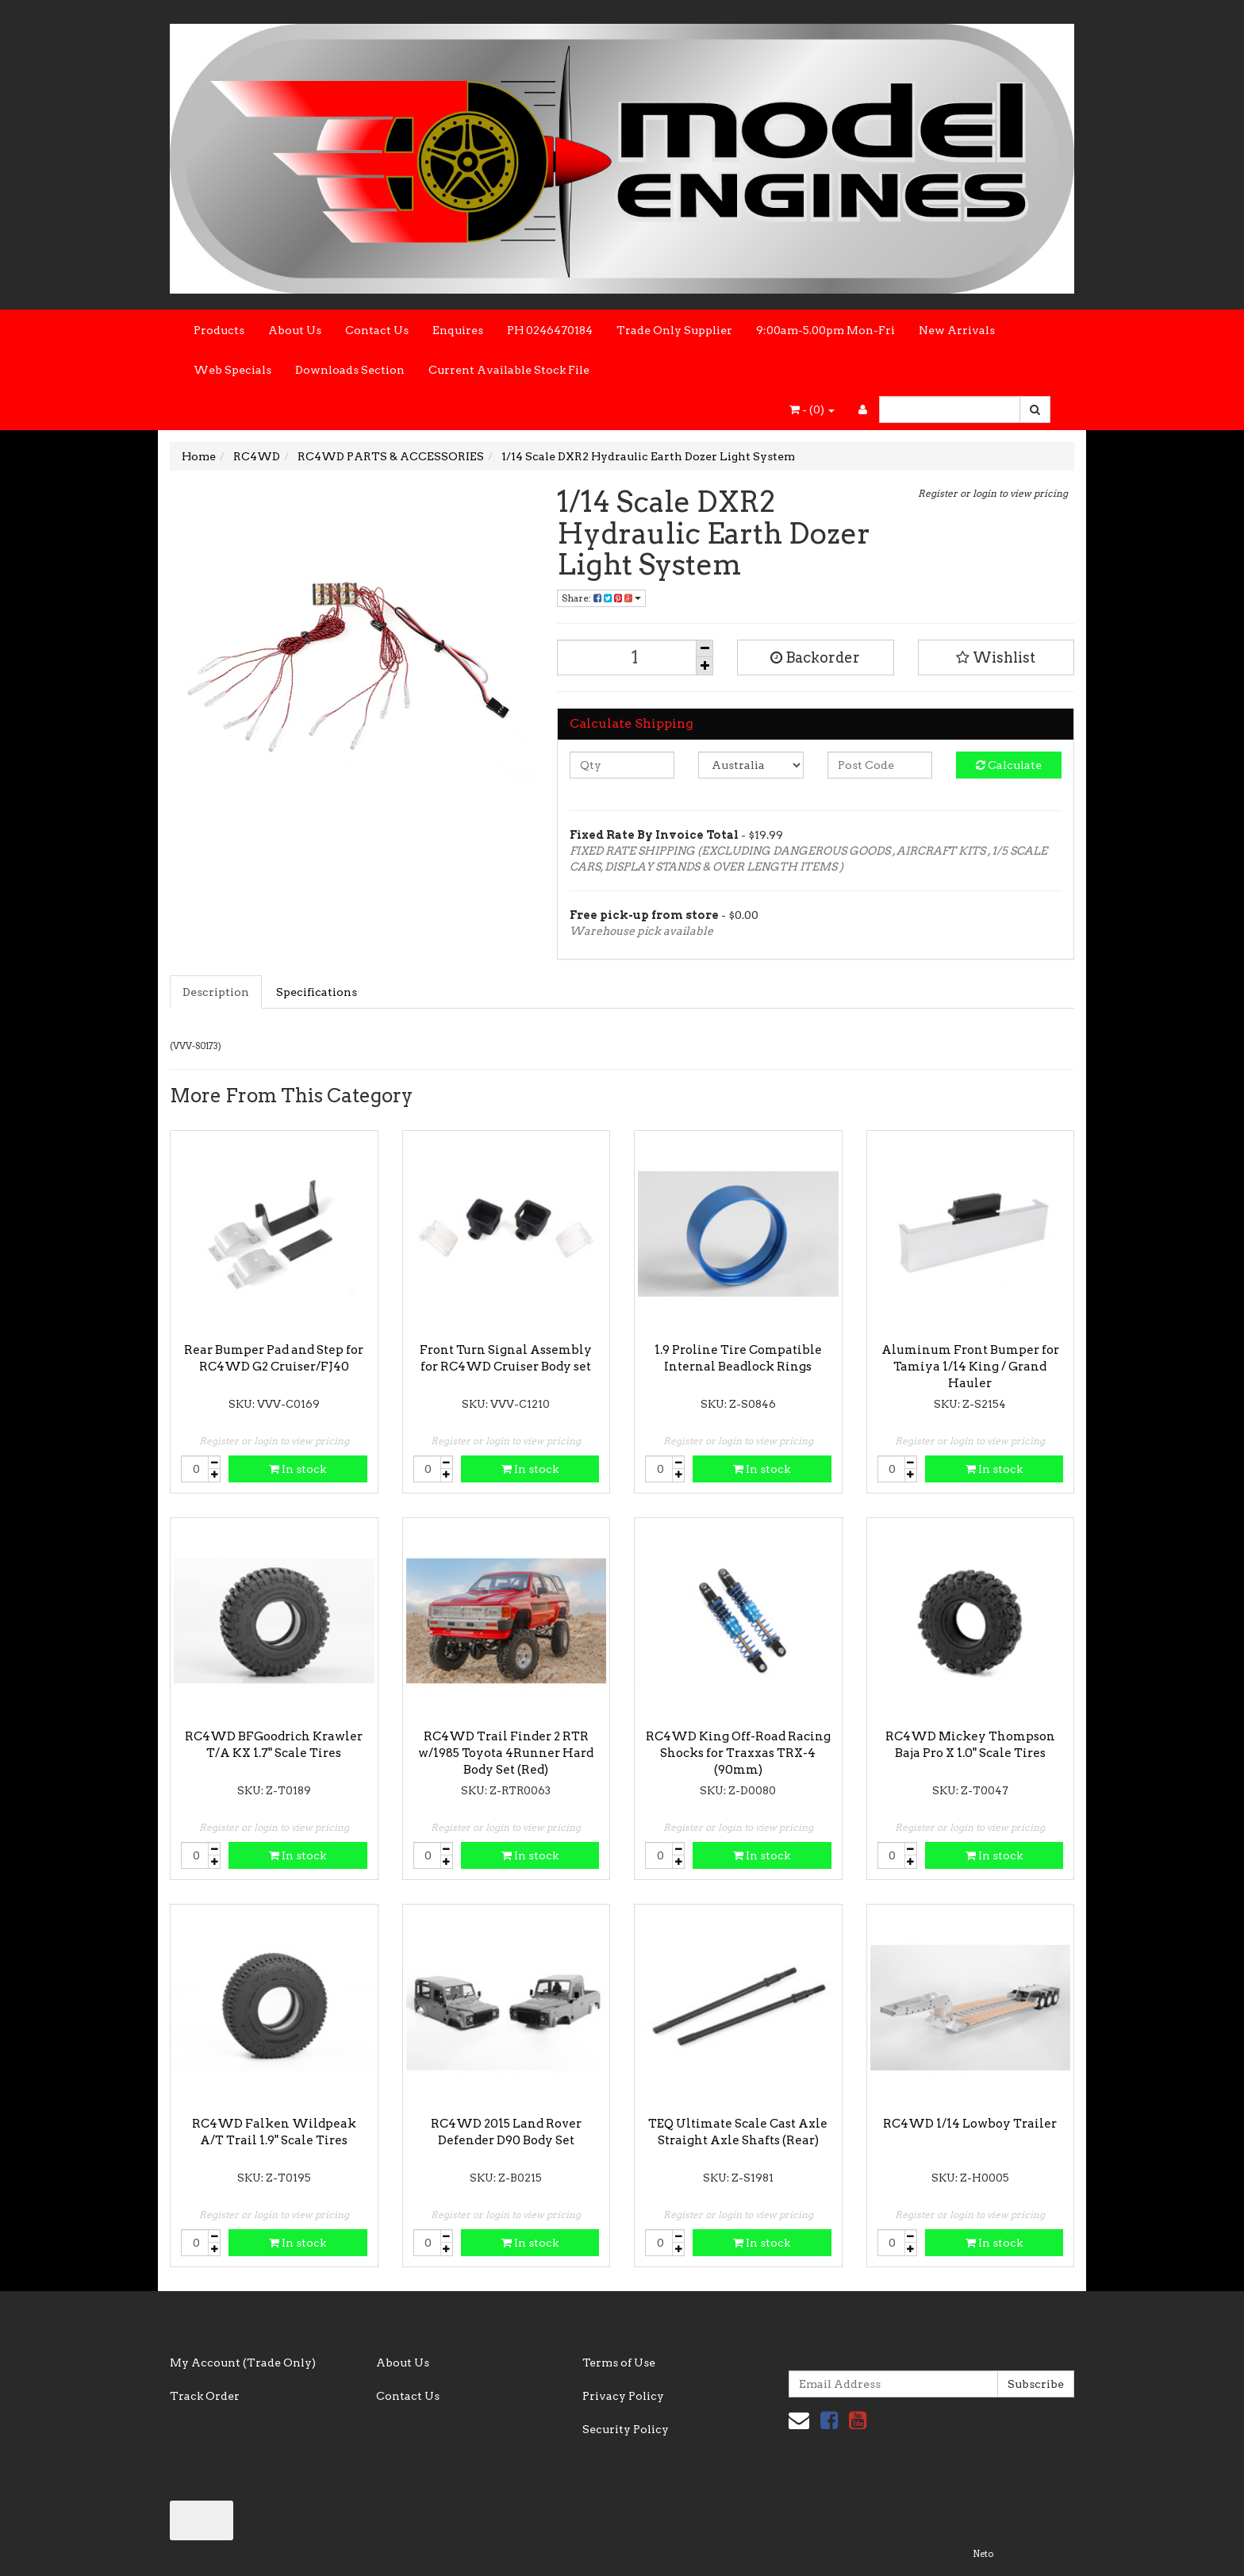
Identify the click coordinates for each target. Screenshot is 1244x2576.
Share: (601, 598)
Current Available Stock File (508, 369)
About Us (294, 330)
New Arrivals (957, 330)
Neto (983, 2553)
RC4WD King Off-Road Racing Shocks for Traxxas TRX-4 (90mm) (738, 1753)
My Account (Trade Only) (243, 2362)
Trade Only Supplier (674, 330)
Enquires (457, 330)
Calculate (1009, 765)
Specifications (316, 992)
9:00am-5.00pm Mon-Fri (825, 330)
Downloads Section (350, 369)
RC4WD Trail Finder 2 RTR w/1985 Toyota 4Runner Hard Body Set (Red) (505, 1753)
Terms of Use (618, 2362)
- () (812, 409)
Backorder (815, 657)
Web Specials (232, 369)
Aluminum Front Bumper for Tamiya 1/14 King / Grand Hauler (970, 1366)
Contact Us (377, 330)
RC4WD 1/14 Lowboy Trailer (970, 2124)
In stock (297, 1469)
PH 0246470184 (550, 330)
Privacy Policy (623, 2396)
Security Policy (625, 2429)
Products (219, 330)
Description (215, 992)
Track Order (205, 2396)
